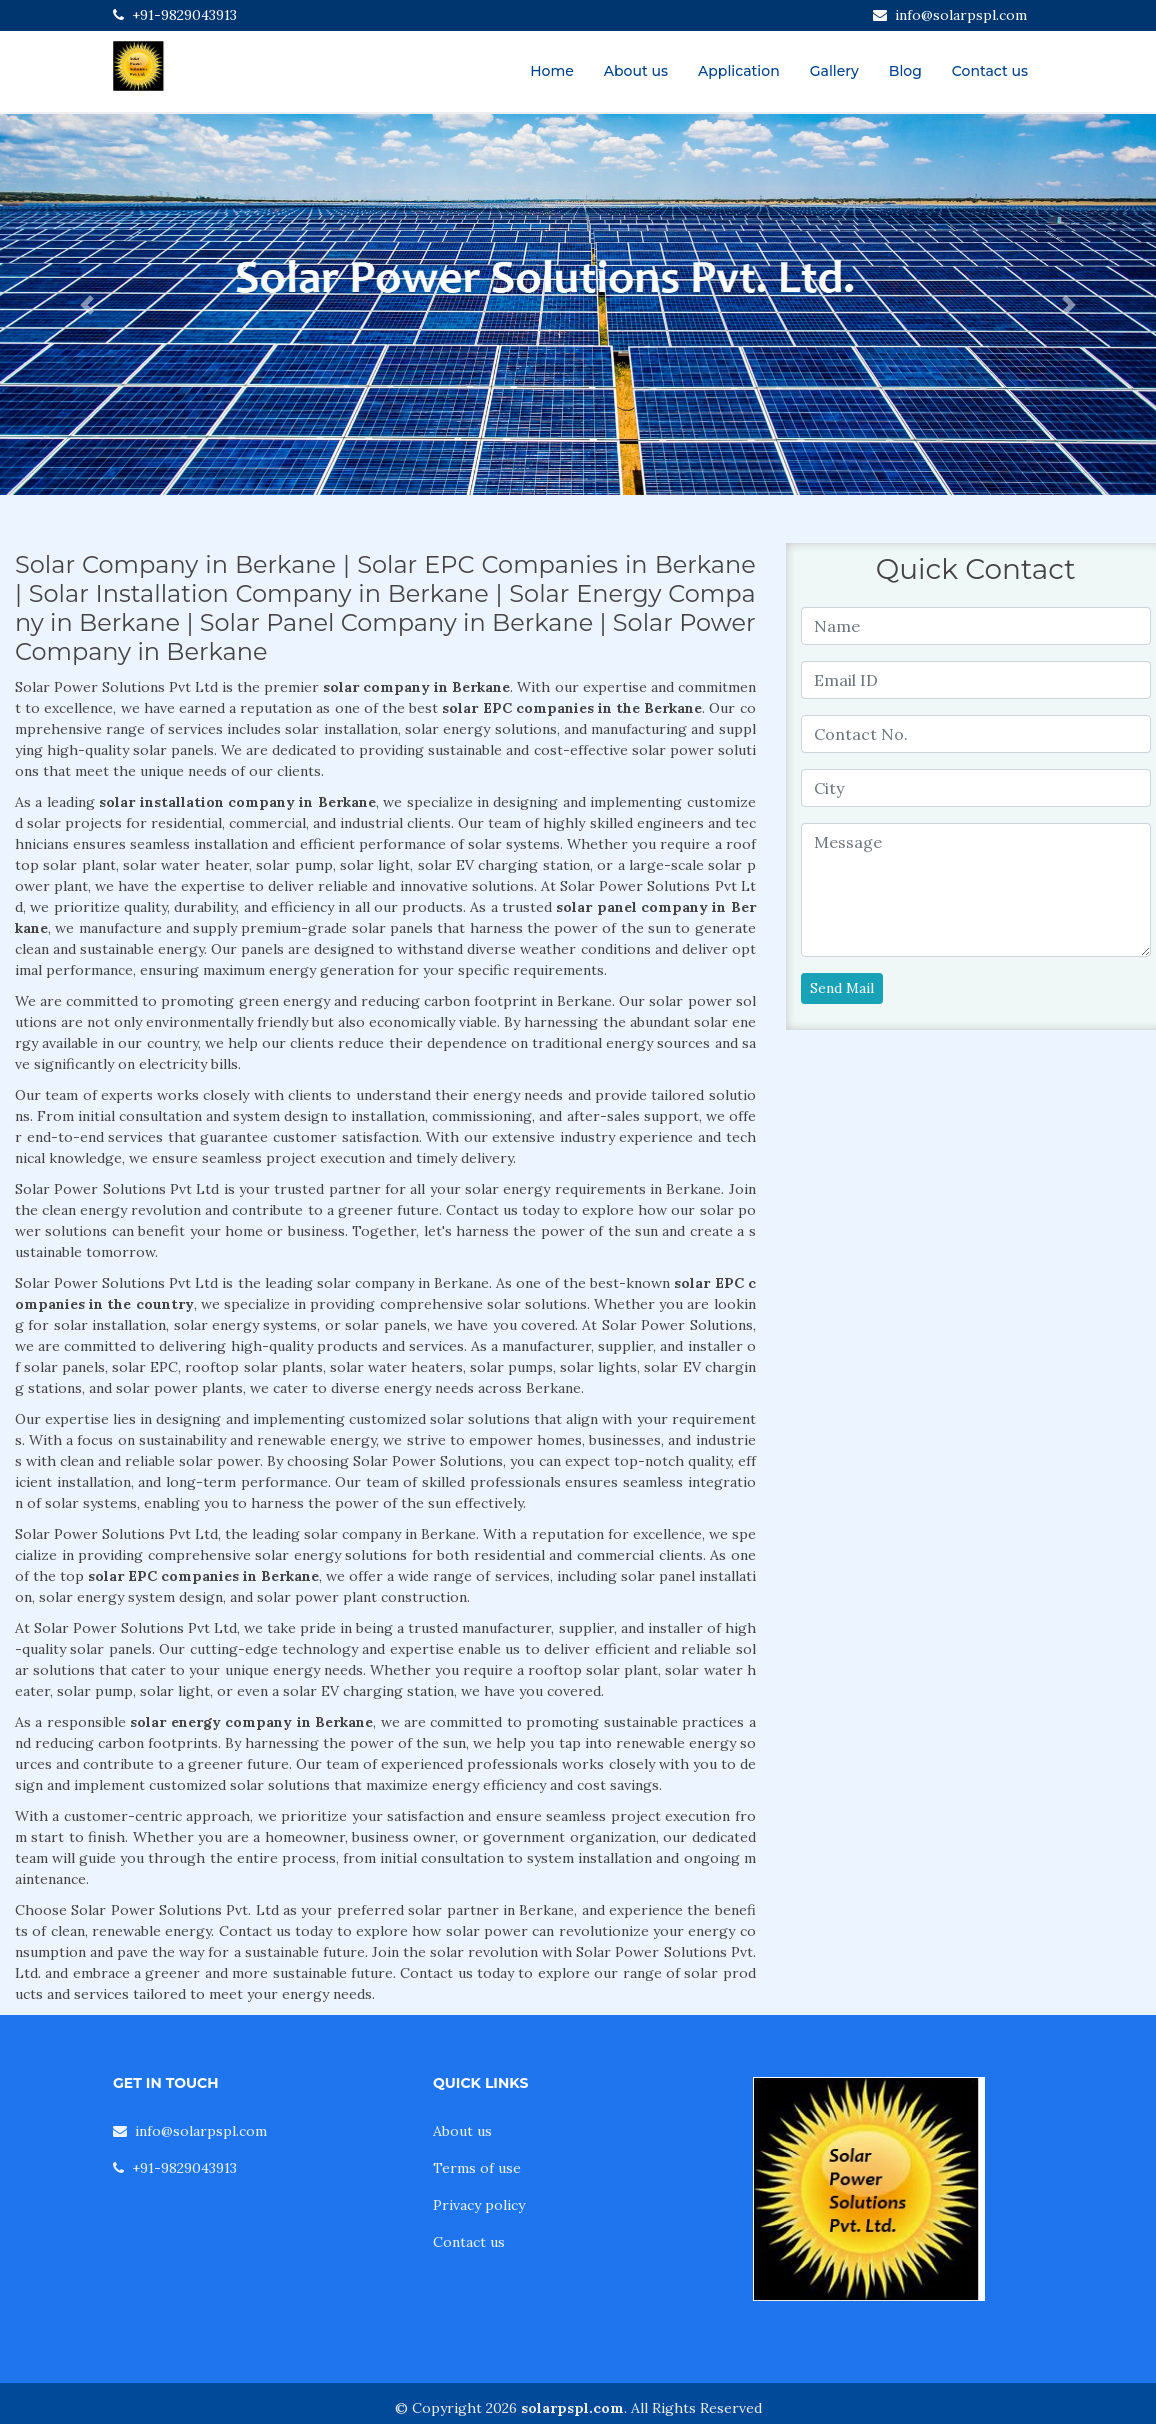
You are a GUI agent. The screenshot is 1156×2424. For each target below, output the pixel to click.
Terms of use (477, 2168)
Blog (905, 71)
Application (739, 71)
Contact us (990, 71)
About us (636, 71)
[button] (86, 304)
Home (552, 71)
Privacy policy (479, 2205)
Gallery (834, 71)
